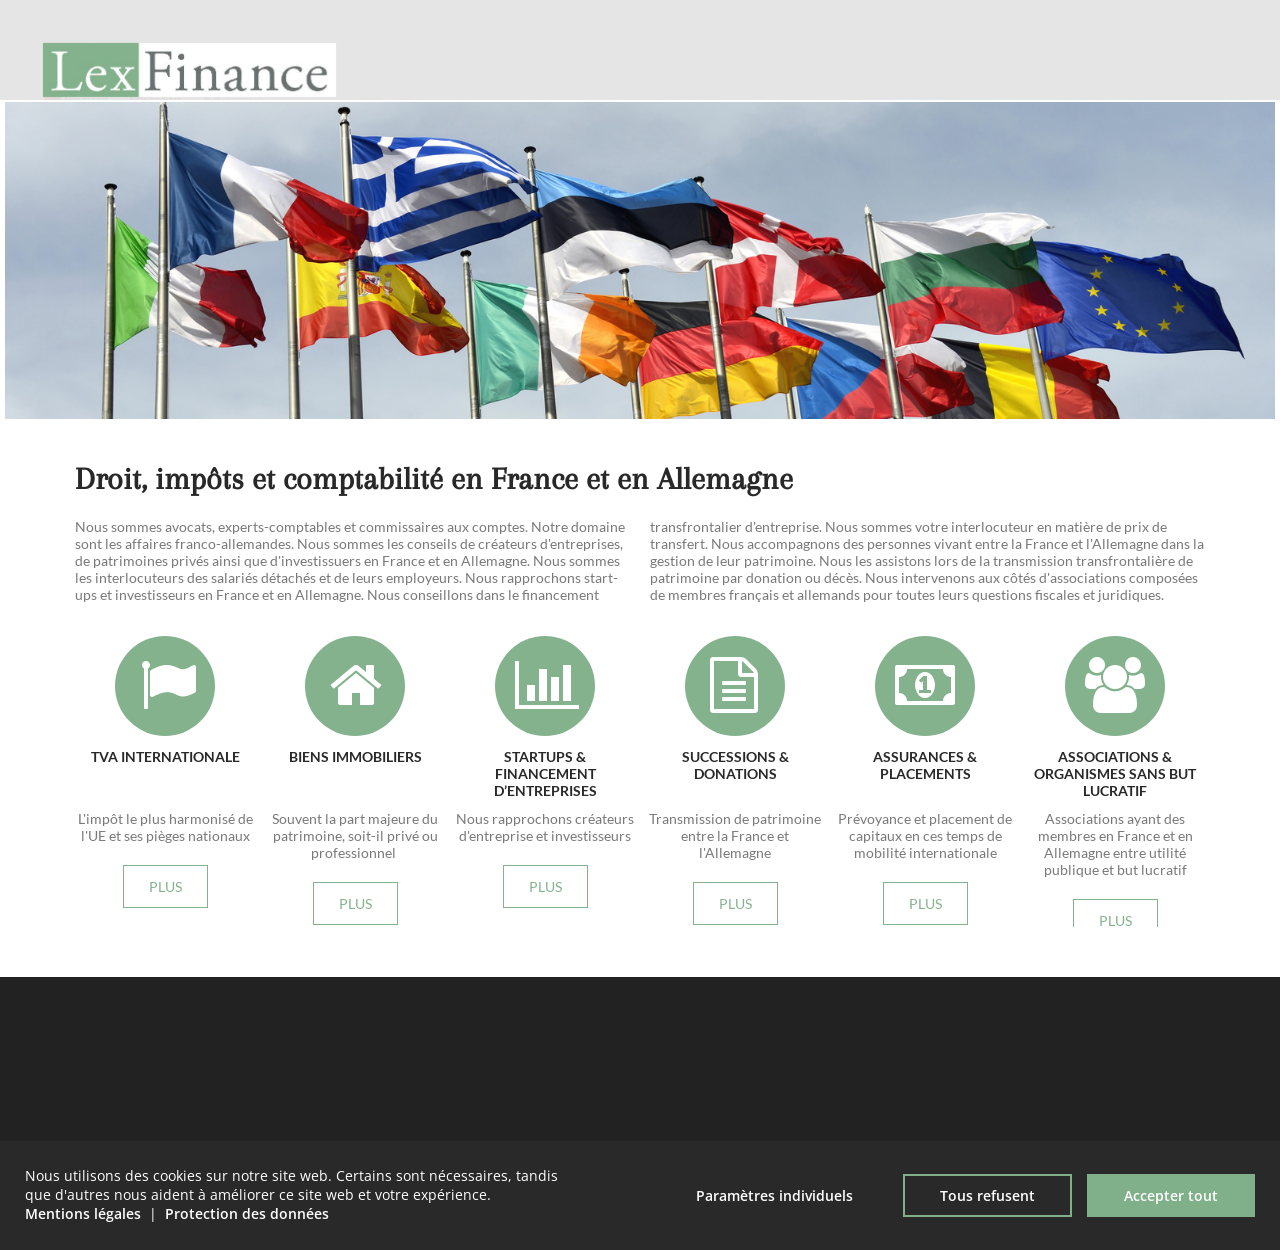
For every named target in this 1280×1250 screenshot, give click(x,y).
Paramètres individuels (774, 1195)
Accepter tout (1171, 1195)
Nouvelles (1168, 89)
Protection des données (247, 1213)
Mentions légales (83, 1213)
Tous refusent (987, 1195)
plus (663, 239)
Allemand (85, 30)
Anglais (165, 30)
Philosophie (956, 89)
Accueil (854, 89)
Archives (1062, 89)
